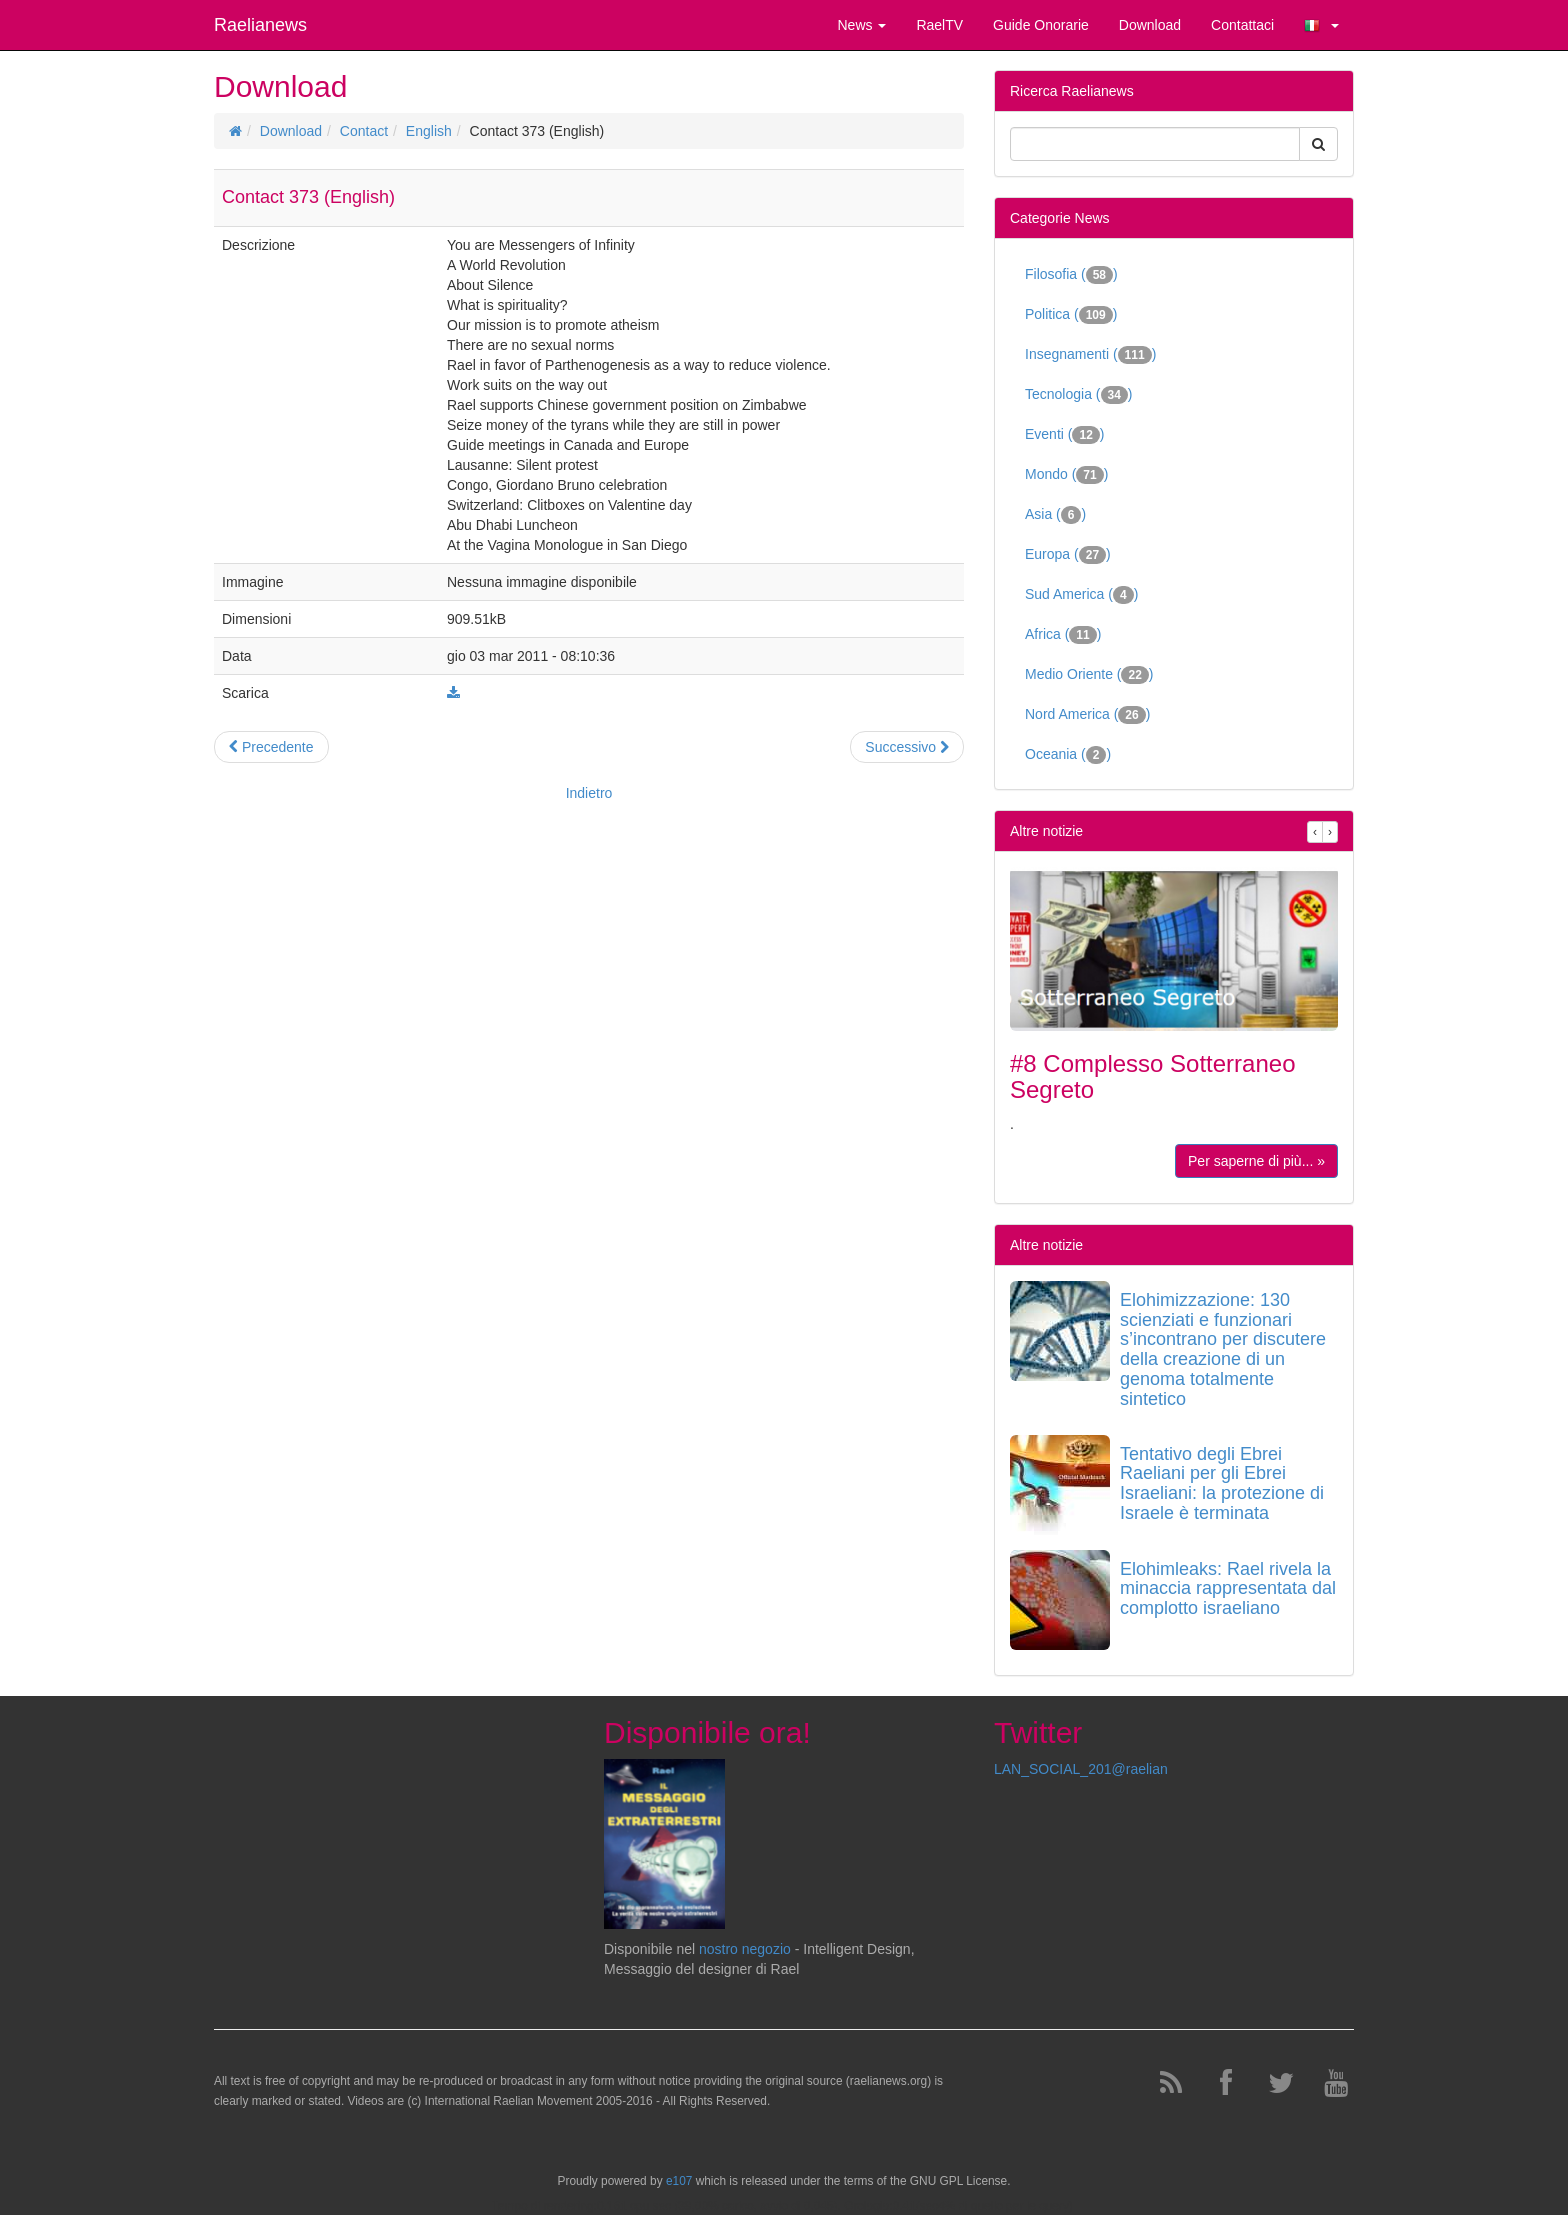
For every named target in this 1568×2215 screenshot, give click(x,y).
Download (291, 131)
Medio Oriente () (1089, 675)
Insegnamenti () (1090, 355)
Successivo (907, 747)
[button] (1321, 25)
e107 (679, 2181)
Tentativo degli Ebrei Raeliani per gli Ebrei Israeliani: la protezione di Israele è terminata (1222, 1483)
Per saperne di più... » (1256, 1161)
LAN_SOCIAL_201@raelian (1081, 1769)
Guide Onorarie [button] (1041, 25)
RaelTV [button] (939, 25)
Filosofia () (1071, 275)
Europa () (1068, 555)
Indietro (589, 793)
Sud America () (1081, 595)
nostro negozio (745, 1949)
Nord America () (1087, 715)
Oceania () (1068, 755)
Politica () (1071, 315)
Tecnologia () (1079, 395)
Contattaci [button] (1242, 25)
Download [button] (1150, 25)
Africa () (1063, 635)
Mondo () (1066, 475)
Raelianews (260, 25)
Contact (364, 131)
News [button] (861, 25)
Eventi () (1065, 435)
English (429, 131)
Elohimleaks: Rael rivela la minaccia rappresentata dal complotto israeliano (1228, 1589)
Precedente (271, 747)
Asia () (1055, 515)
